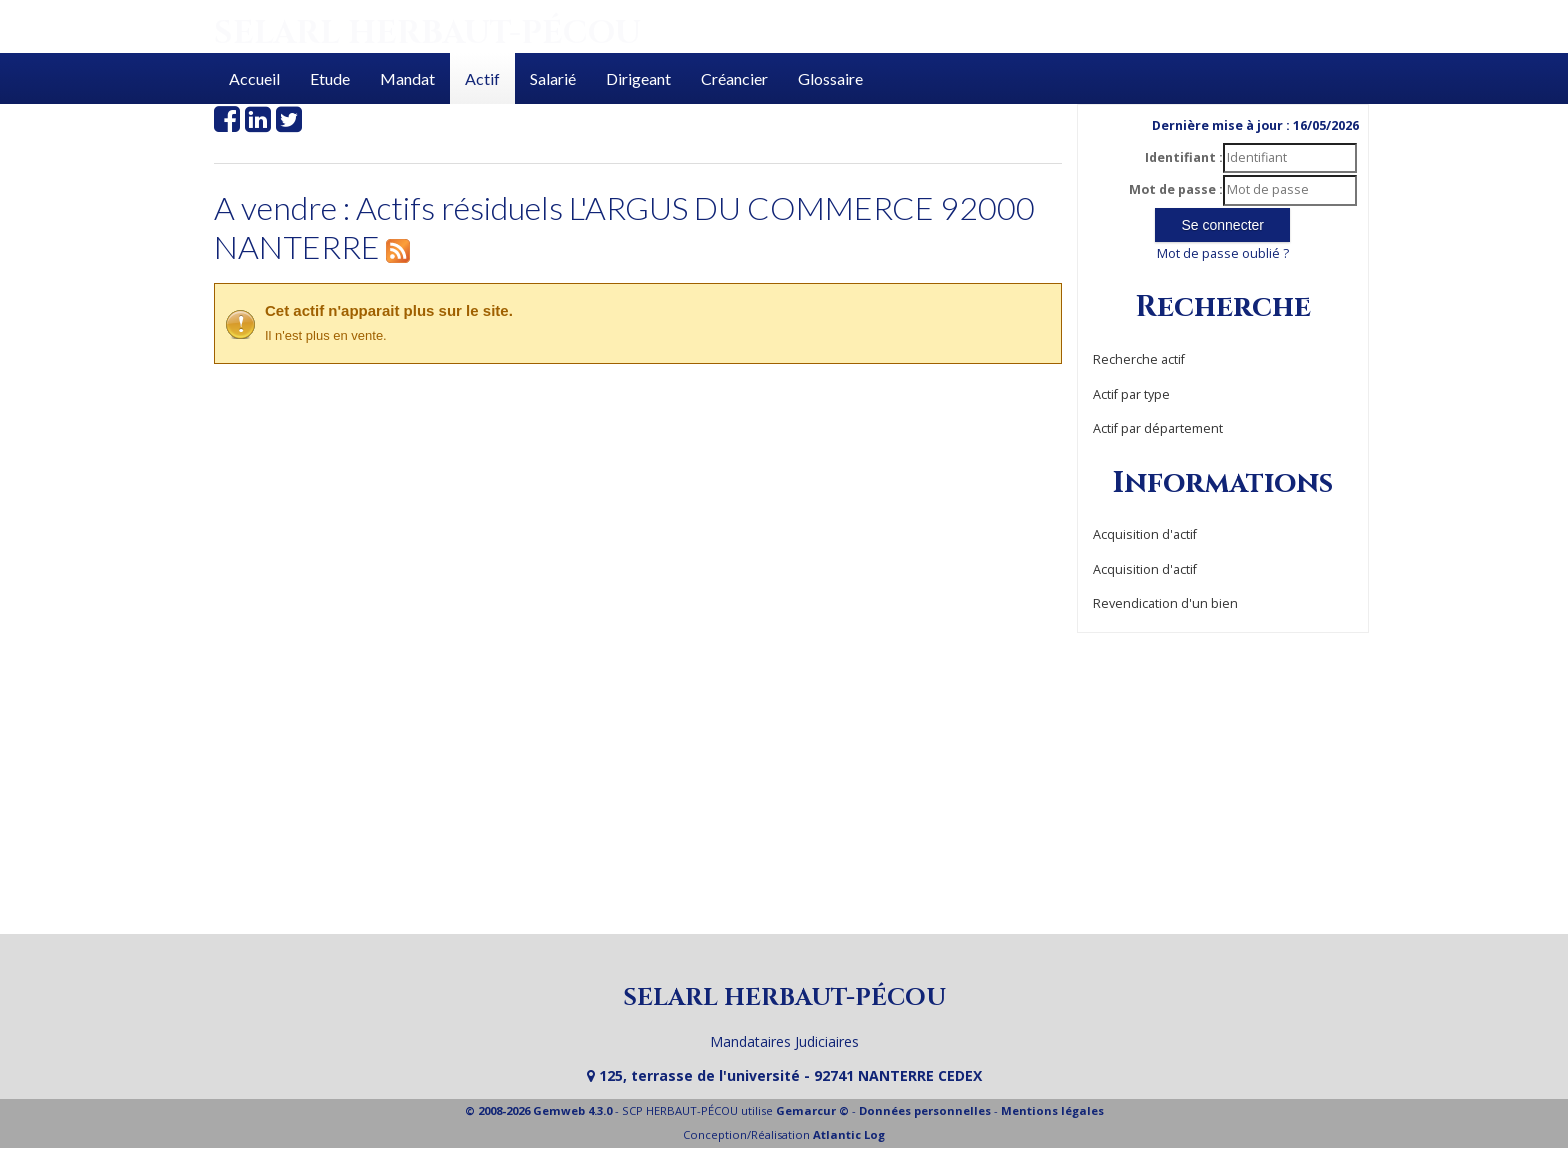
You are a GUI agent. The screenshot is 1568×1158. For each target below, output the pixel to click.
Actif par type (1131, 394)
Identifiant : (1184, 157)
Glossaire (830, 78)
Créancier (734, 78)
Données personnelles (925, 1110)
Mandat (407, 78)
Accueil (254, 78)
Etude (330, 78)
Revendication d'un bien (1165, 603)
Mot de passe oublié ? (1223, 253)
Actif (482, 78)
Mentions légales (1052, 1110)
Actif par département (1158, 428)
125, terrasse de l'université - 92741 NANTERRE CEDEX (784, 1075)
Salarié (553, 78)
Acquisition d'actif (1145, 534)
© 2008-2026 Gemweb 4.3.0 (538, 1110)
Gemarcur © (812, 1110)
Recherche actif (1139, 359)
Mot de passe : (1176, 189)
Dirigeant (638, 78)
